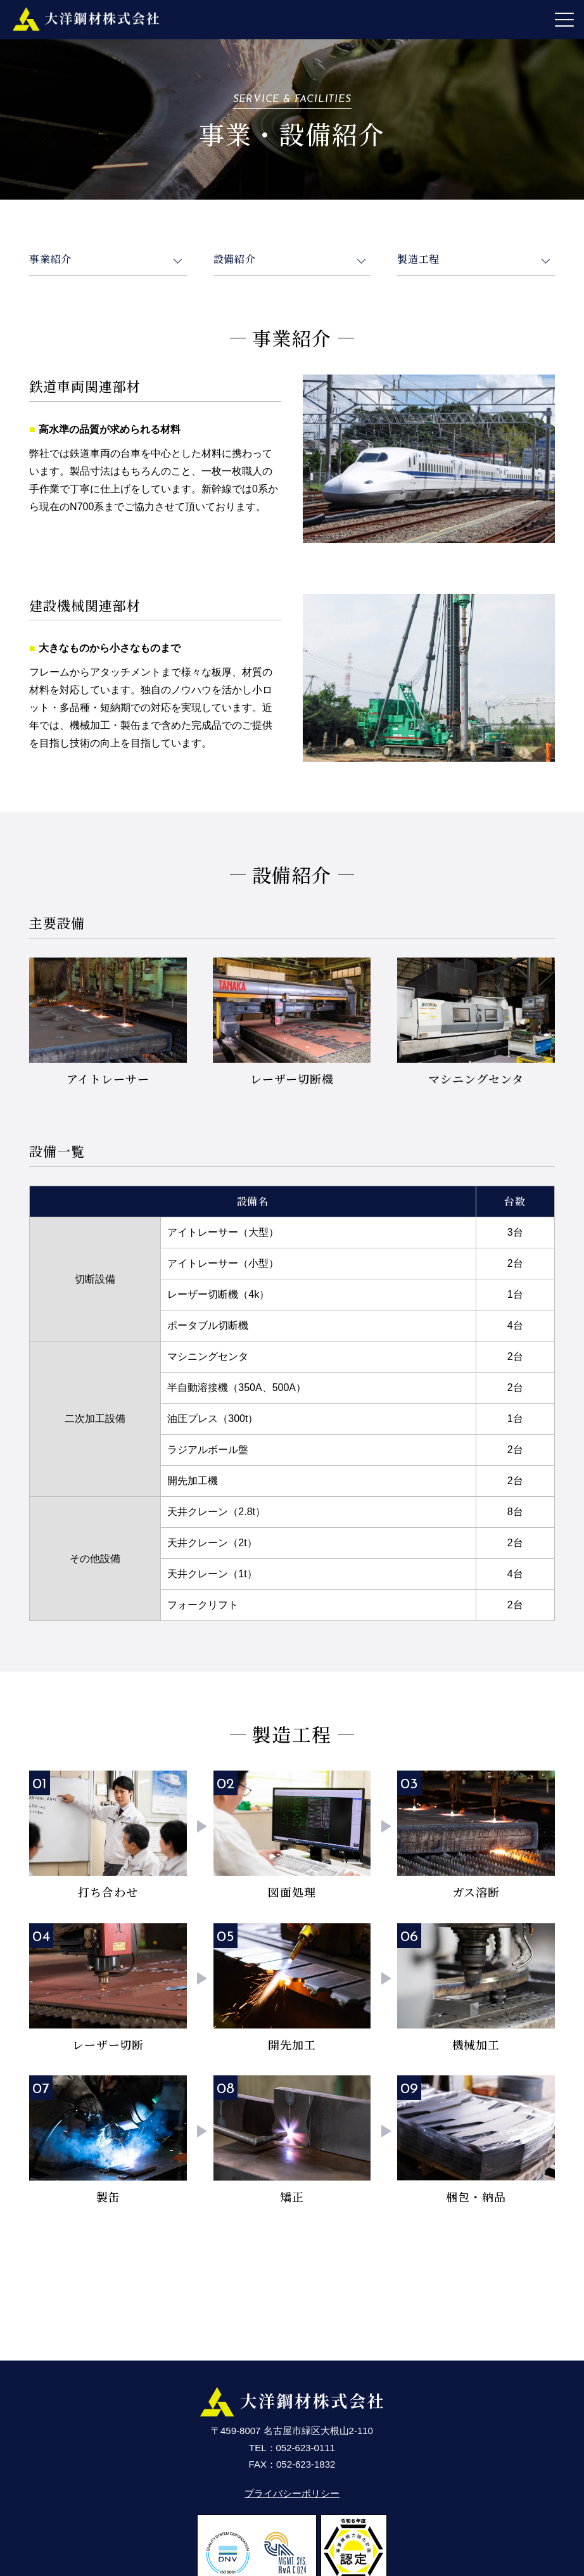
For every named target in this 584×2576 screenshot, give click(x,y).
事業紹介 (50, 259)
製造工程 (418, 259)
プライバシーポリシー (292, 2493)
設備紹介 (234, 259)
